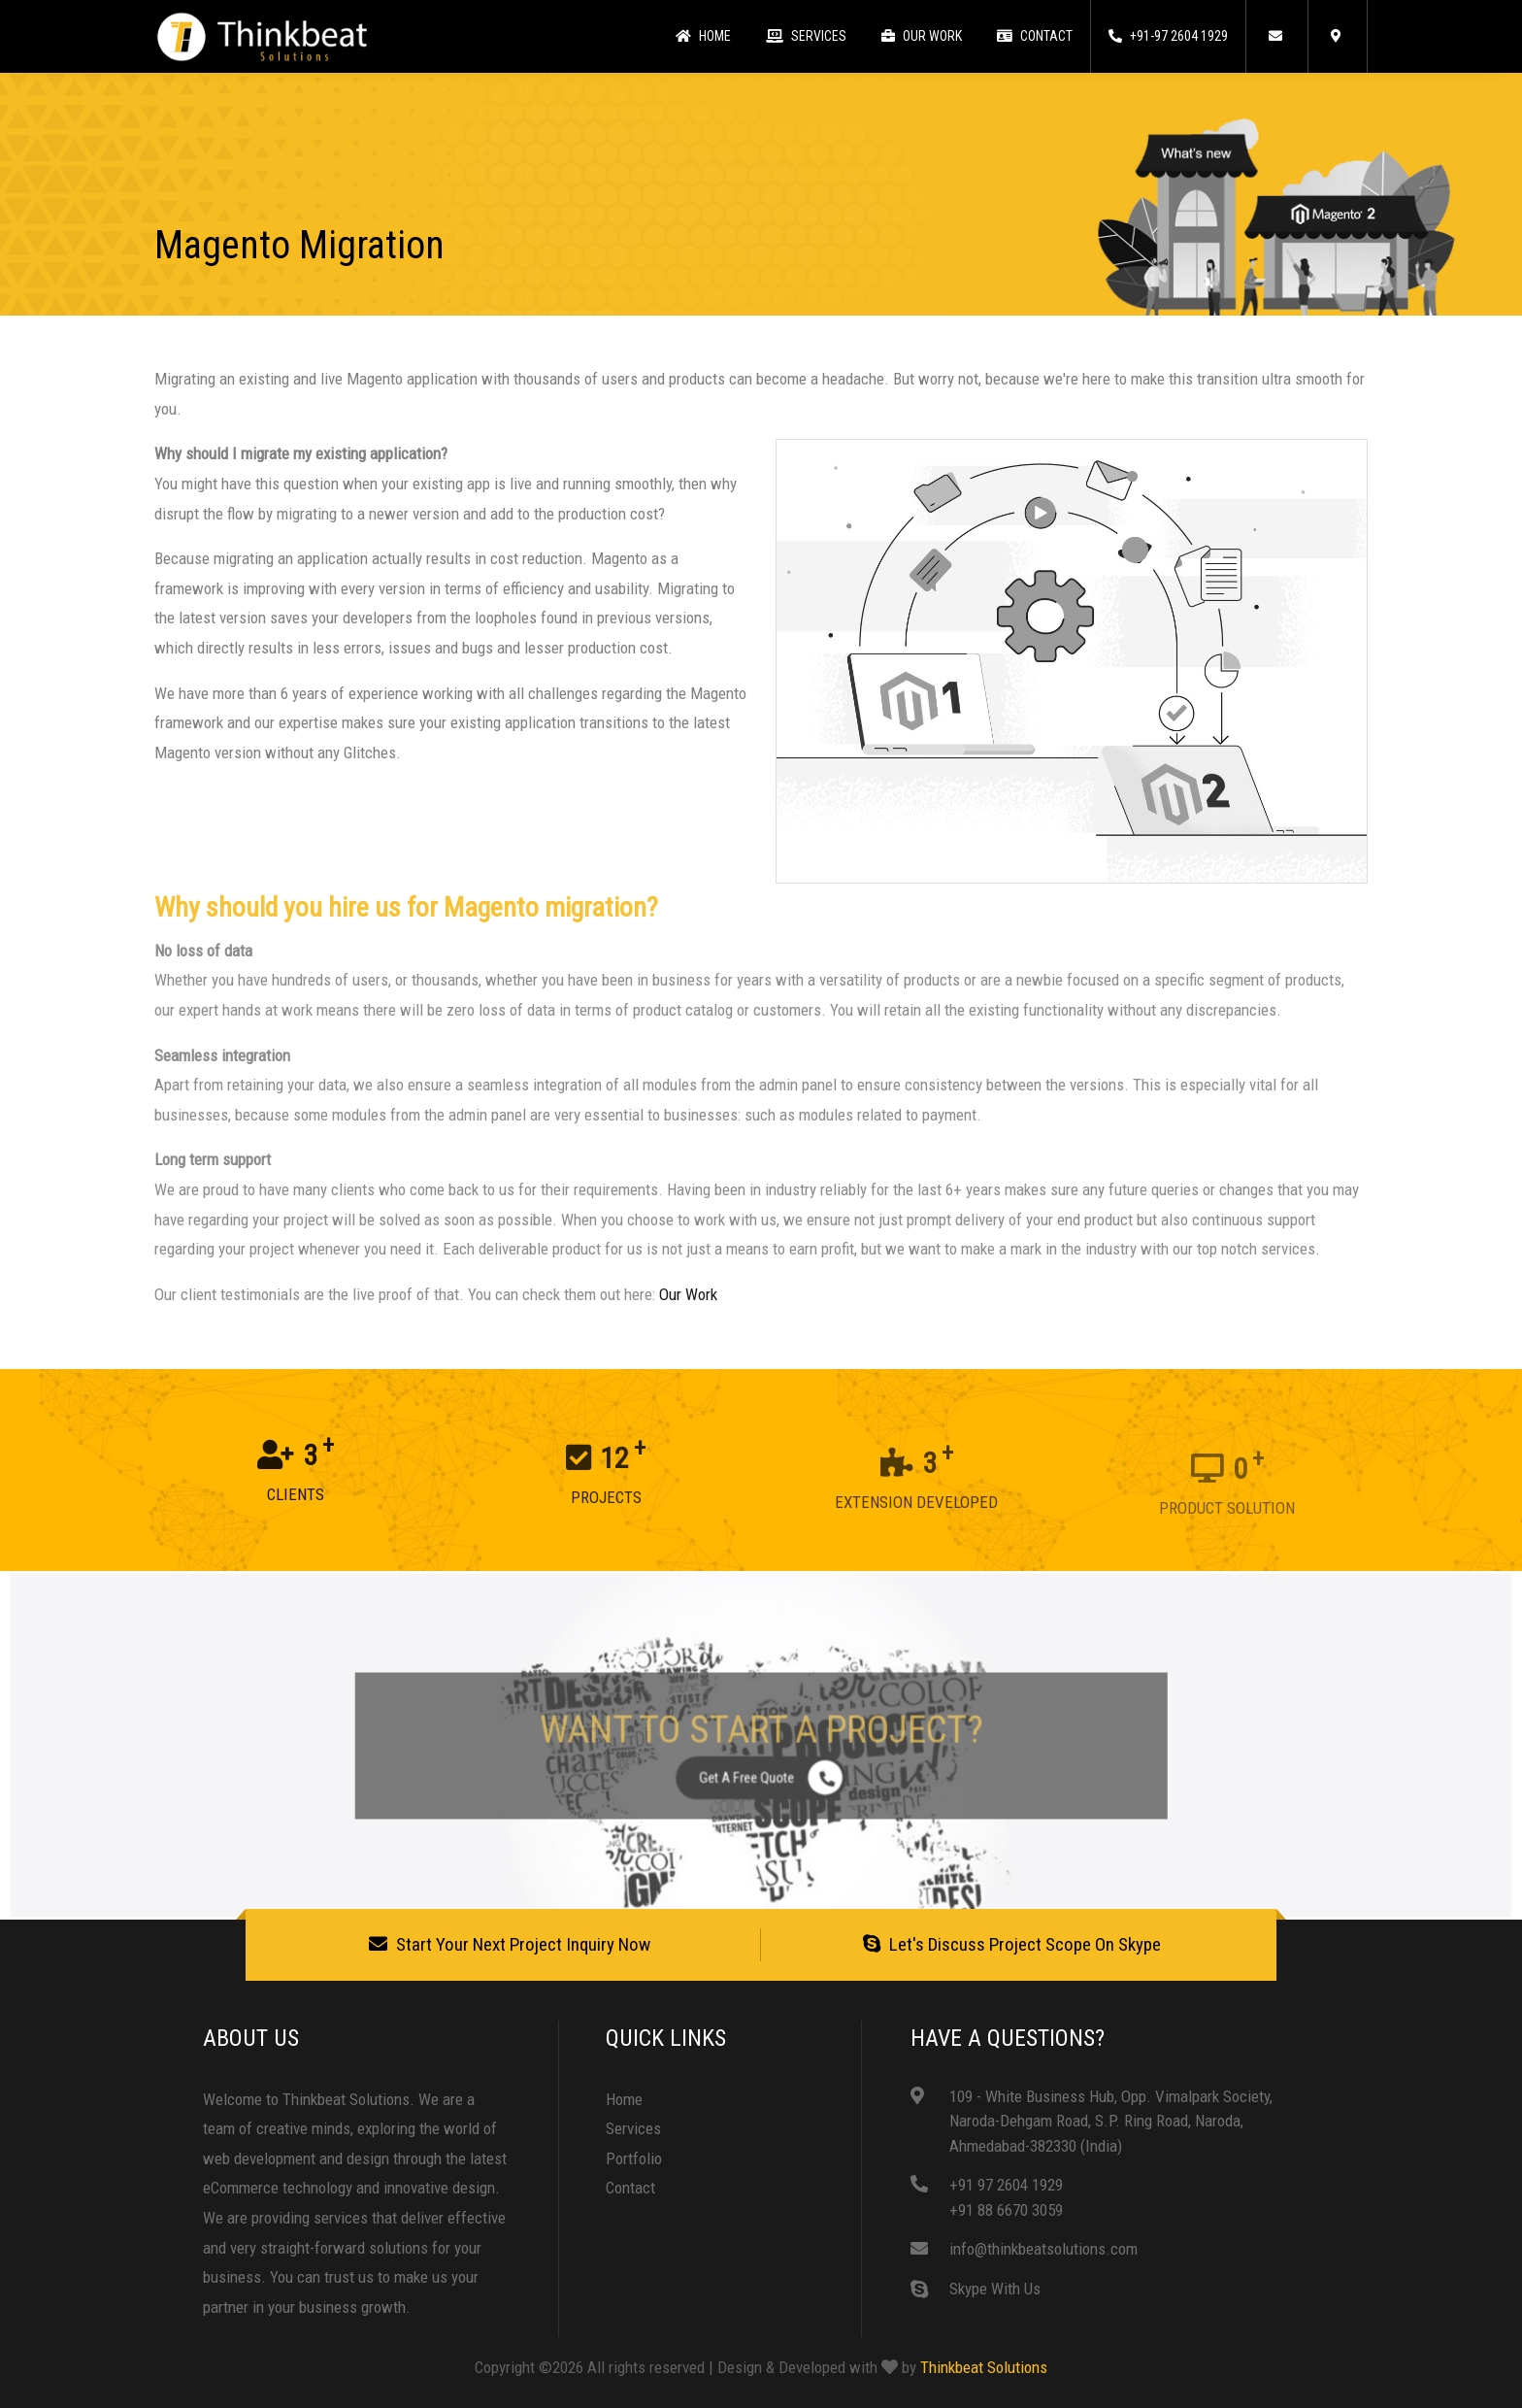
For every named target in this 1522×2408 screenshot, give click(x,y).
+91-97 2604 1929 (1168, 36)
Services (806, 36)
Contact (1035, 36)
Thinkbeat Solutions (983, 2367)
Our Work (921, 36)
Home (703, 36)
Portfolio (634, 2158)
